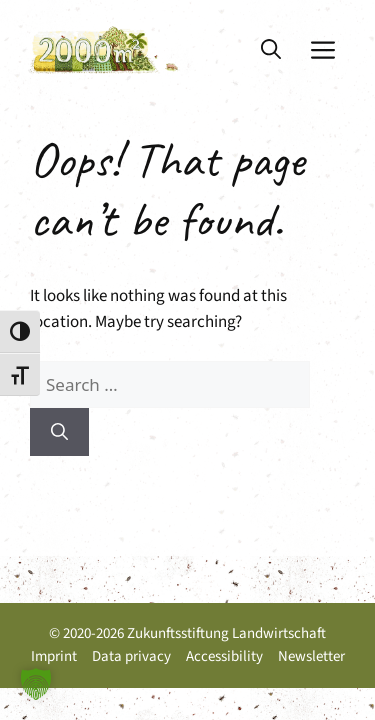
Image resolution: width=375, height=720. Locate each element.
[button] (271, 50)
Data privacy (131, 656)
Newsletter (311, 656)
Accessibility (224, 656)
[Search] (59, 432)
